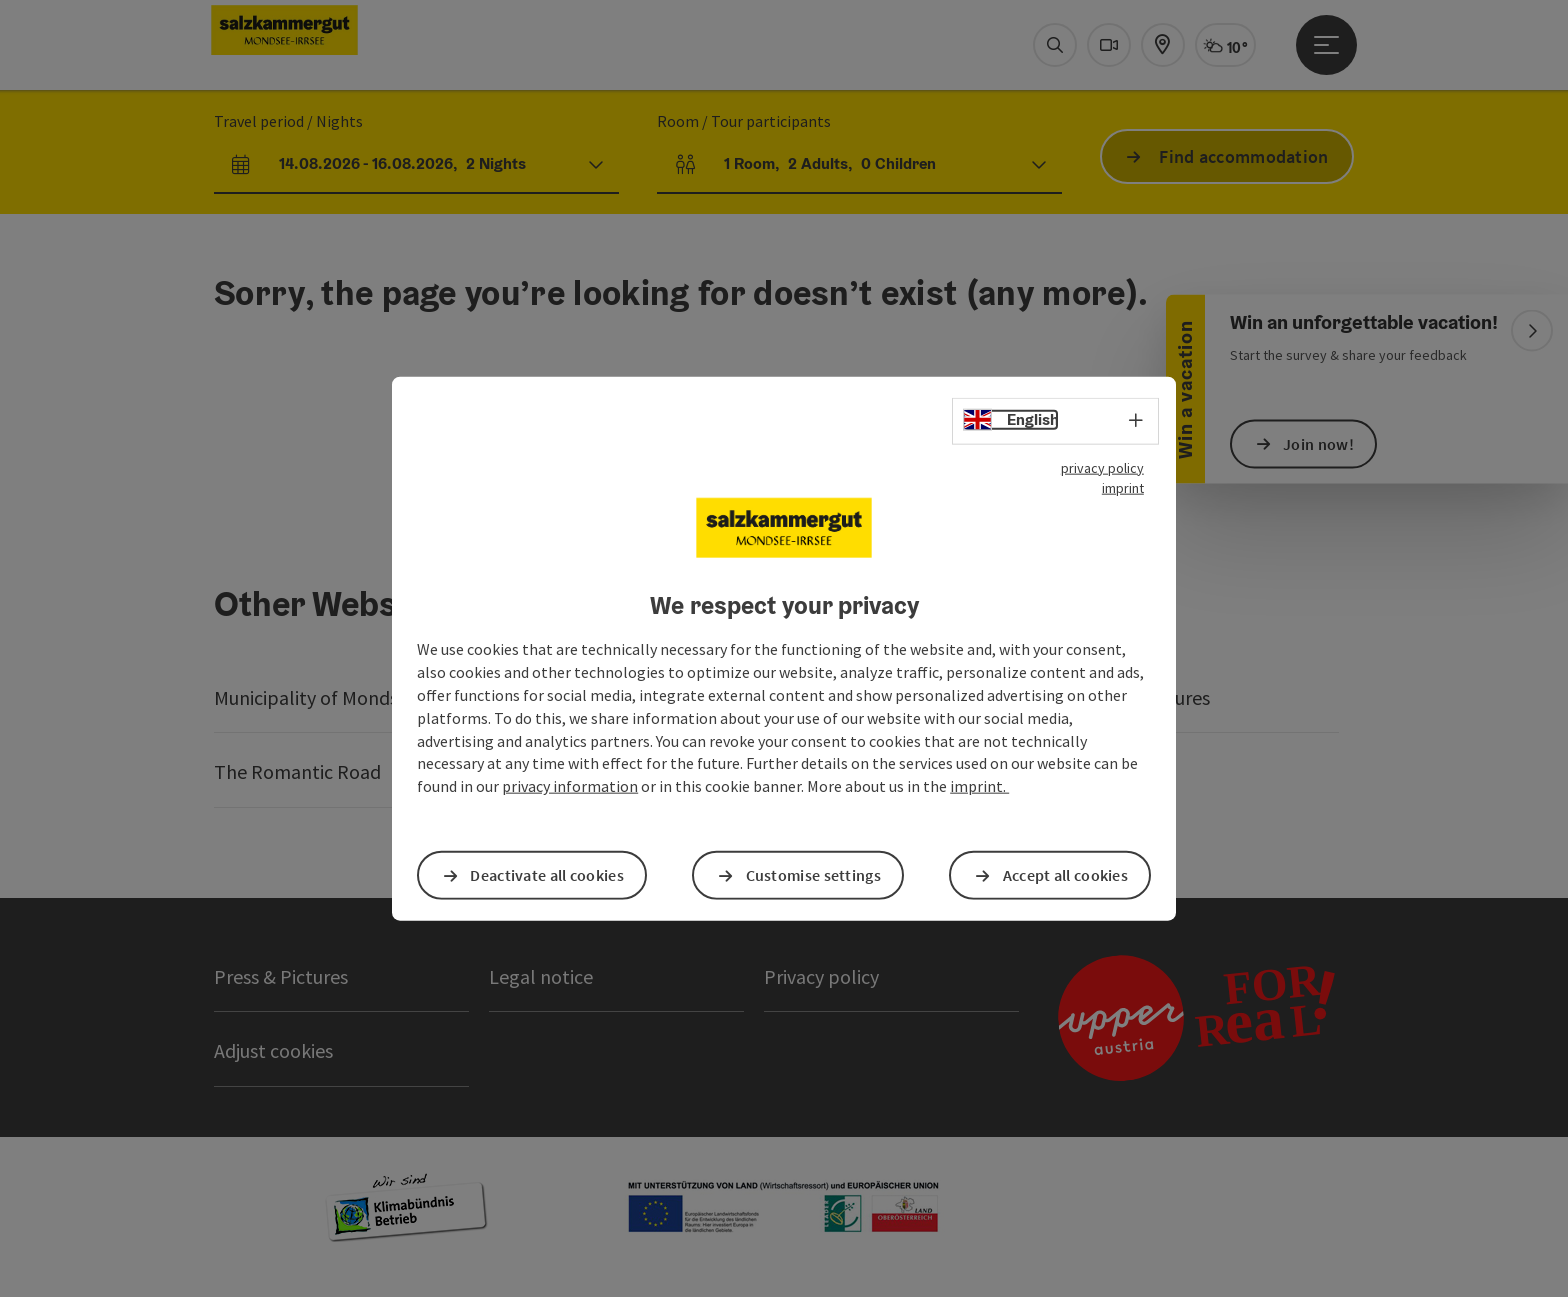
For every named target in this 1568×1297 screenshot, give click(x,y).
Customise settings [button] (813, 875)
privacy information (570, 786)
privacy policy (1102, 467)
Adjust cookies (273, 1050)
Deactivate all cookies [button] (547, 875)
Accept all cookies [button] (1065, 875)
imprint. (979, 786)
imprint (1123, 487)
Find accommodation (1243, 156)
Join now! (1318, 444)
